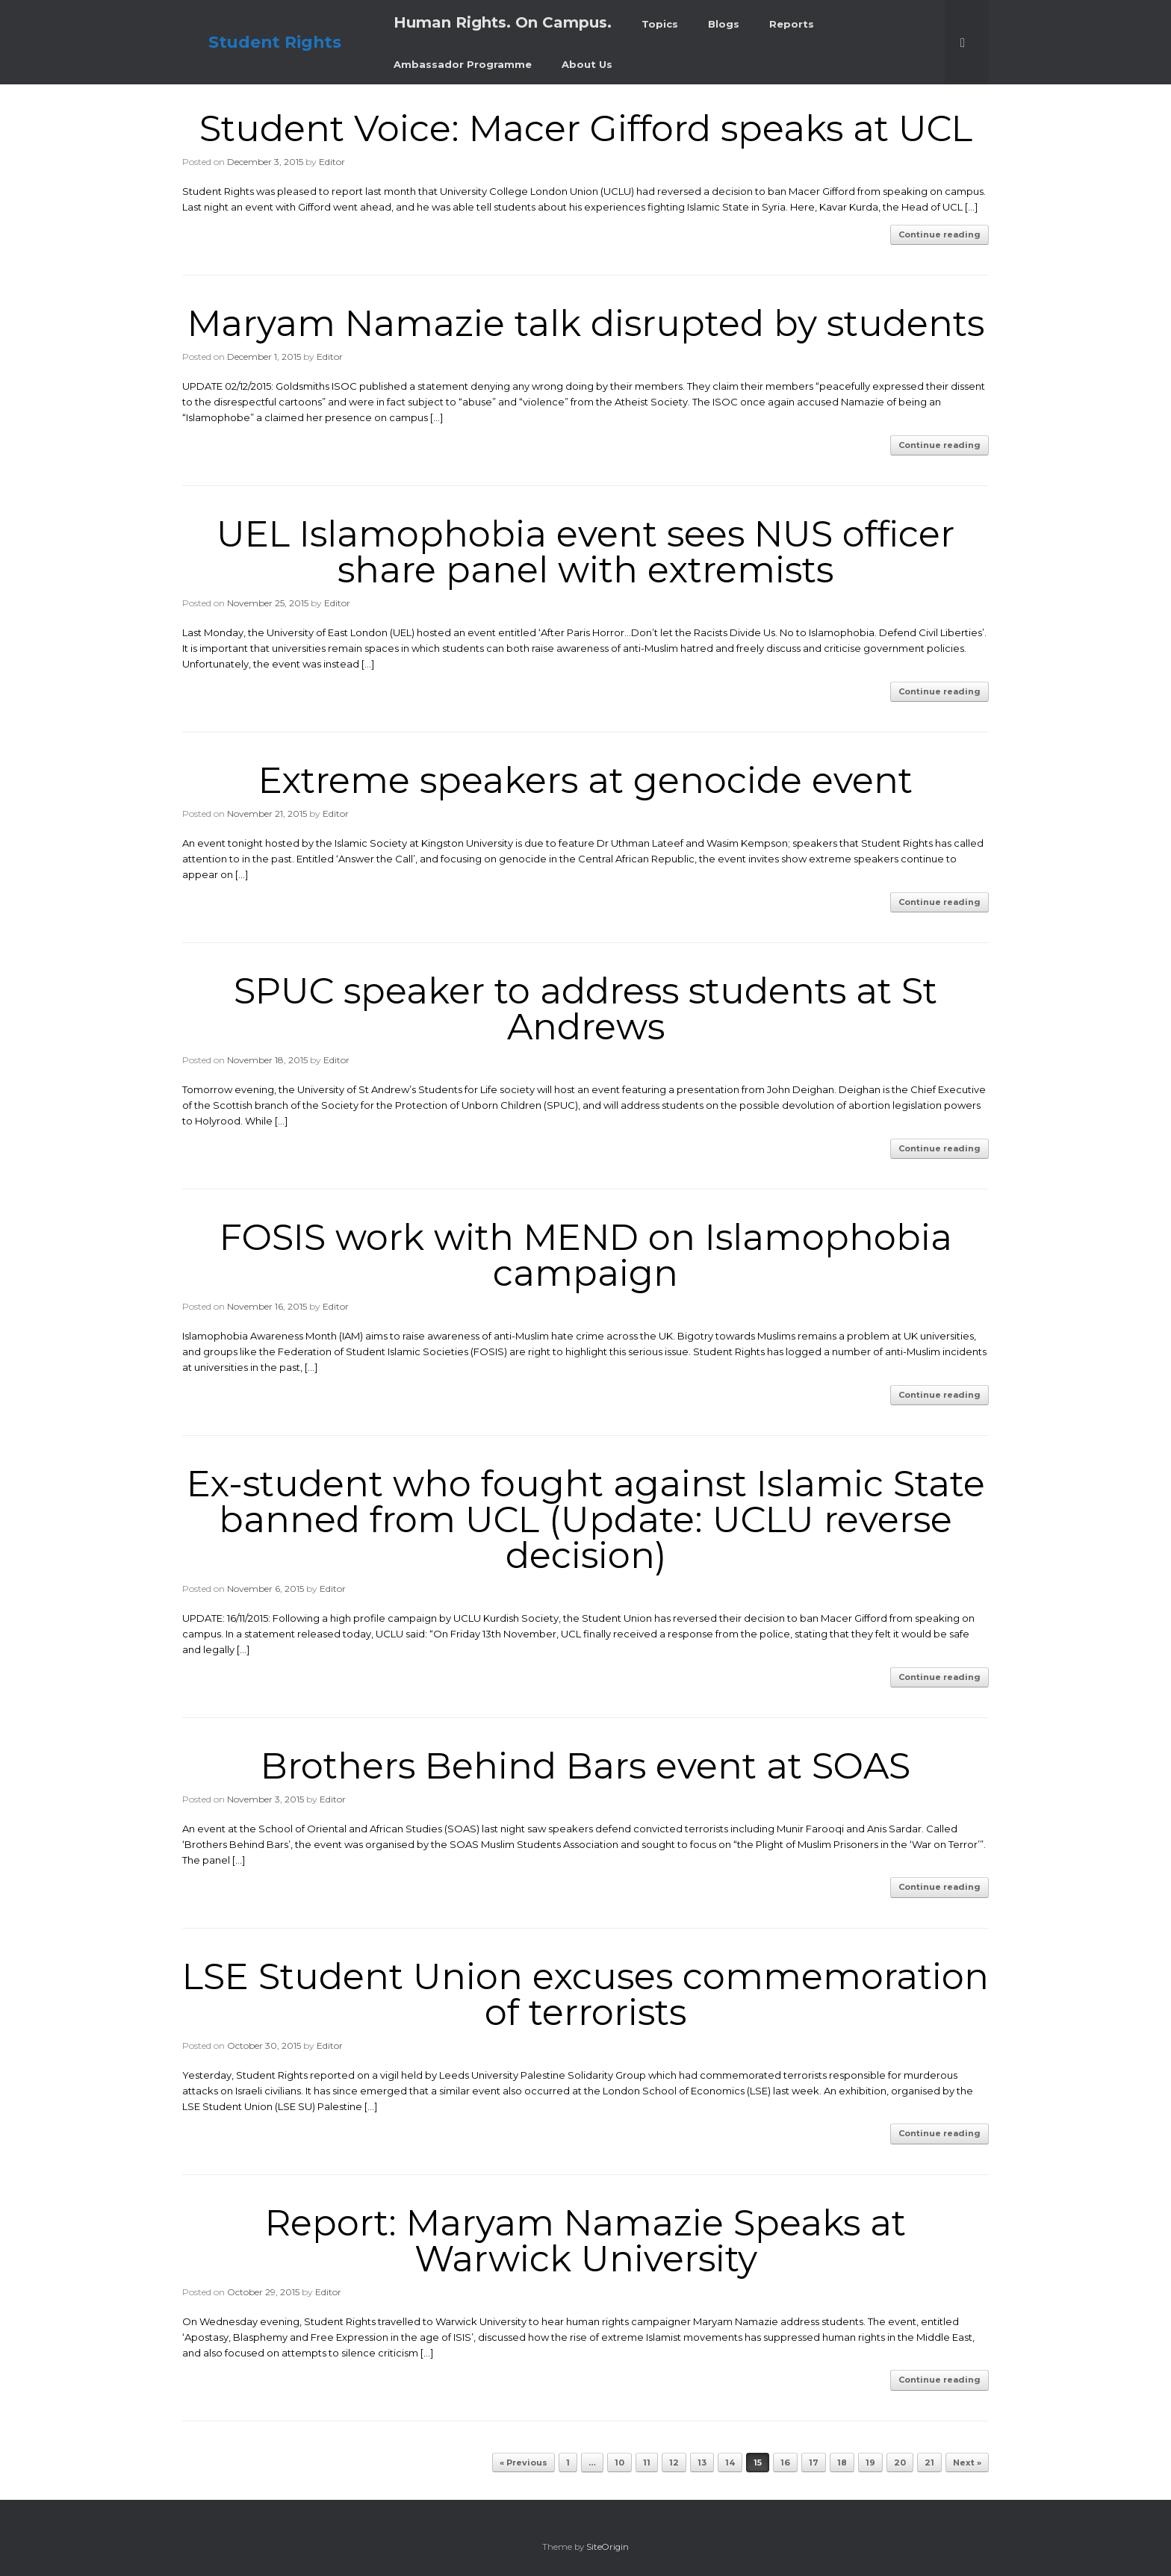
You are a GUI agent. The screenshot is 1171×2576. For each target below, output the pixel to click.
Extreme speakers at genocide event (585, 780)
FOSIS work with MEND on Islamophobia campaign (586, 1255)
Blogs (723, 24)
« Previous (523, 2462)
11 (646, 2462)
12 (674, 2462)
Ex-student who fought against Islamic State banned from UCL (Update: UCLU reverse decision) (586, 1519)
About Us (587, 64)
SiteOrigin (607, 2547)
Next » (967, 2462)
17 (814, 2462)
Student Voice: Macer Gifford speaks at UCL (585, 128)
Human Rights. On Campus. (503, 22)
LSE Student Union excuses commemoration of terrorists (585, 1994)
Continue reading (939, 234)
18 (842, 2462)
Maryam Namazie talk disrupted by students (585, 323)
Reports (791, 24)
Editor (332, 161)
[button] (967, 42)
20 (900, 2462)
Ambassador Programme (463, 64)
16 (785, 2462)
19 (870, 2462)
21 (929, 2462)
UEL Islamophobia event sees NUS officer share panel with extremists (585, 551)
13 (702, 2462)
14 (730, 2462)
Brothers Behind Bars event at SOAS (585, 1766)
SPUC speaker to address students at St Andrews (585, 1008)
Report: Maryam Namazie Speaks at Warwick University (585, 2240)
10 (619, 2462)
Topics (660, 24)
